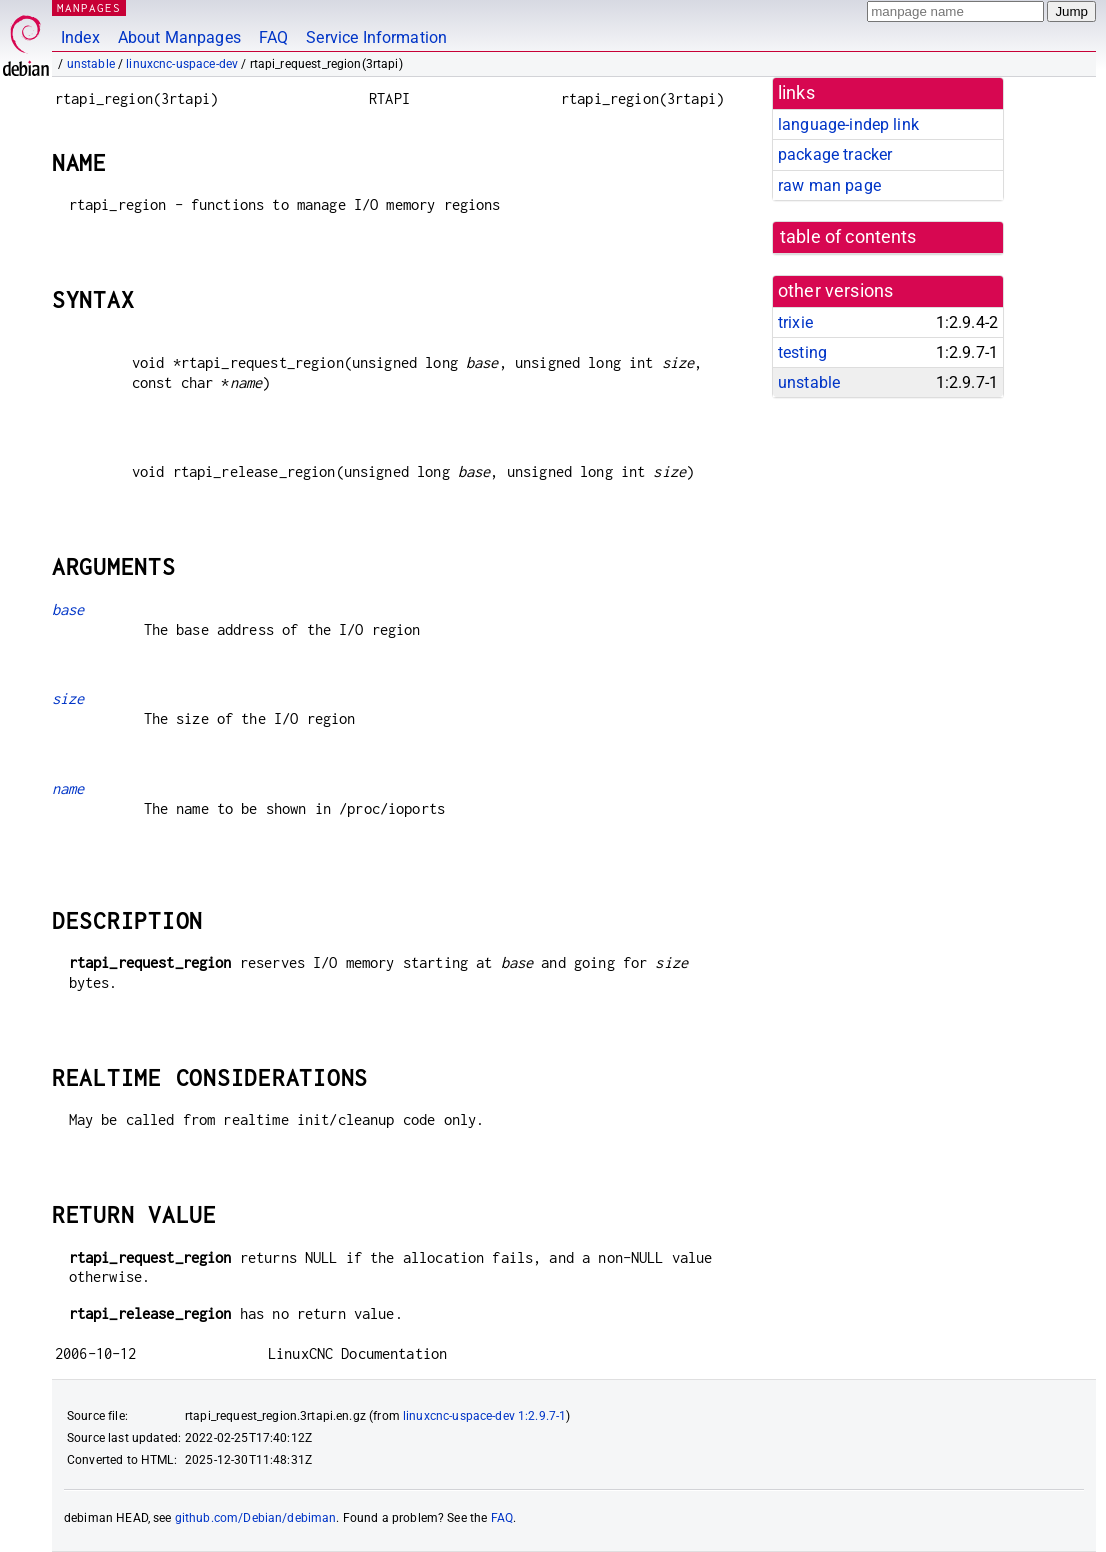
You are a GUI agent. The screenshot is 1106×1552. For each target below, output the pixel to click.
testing (802, 352)
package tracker (835, 154)
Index (80, 37)
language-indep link (848, 124)
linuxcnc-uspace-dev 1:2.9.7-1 (484, 1416)
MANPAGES (89, 7)
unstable (91, 64)
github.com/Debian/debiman (256, 1518)
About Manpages (179, 37)
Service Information (376, 37)
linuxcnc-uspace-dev (182, 64)
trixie (795, 322)
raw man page (829, 185)
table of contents (848, 237)
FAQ (273, 37)
